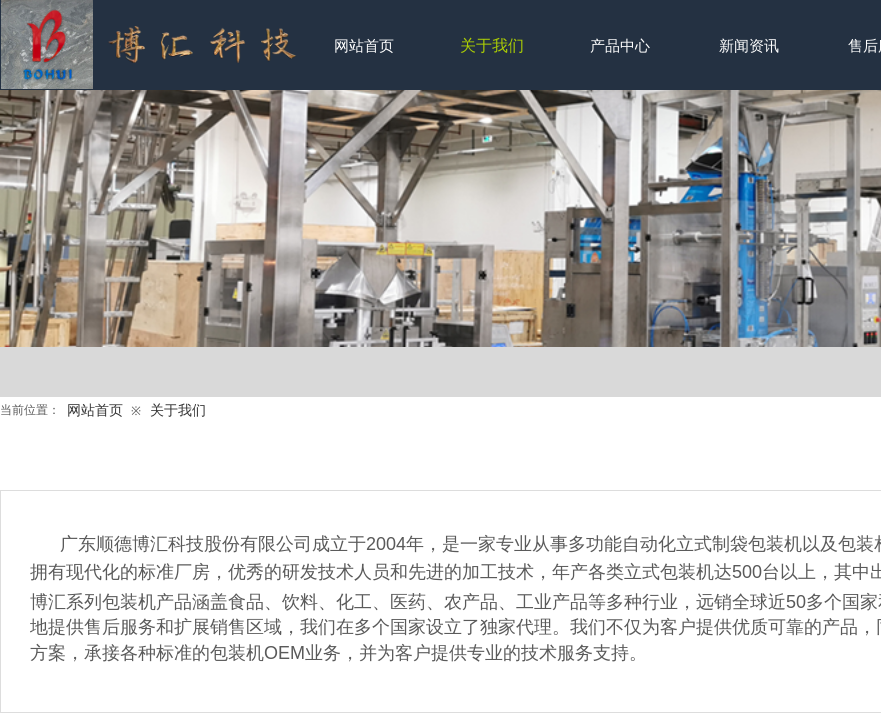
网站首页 (95, 410)
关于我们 (178, 410)
